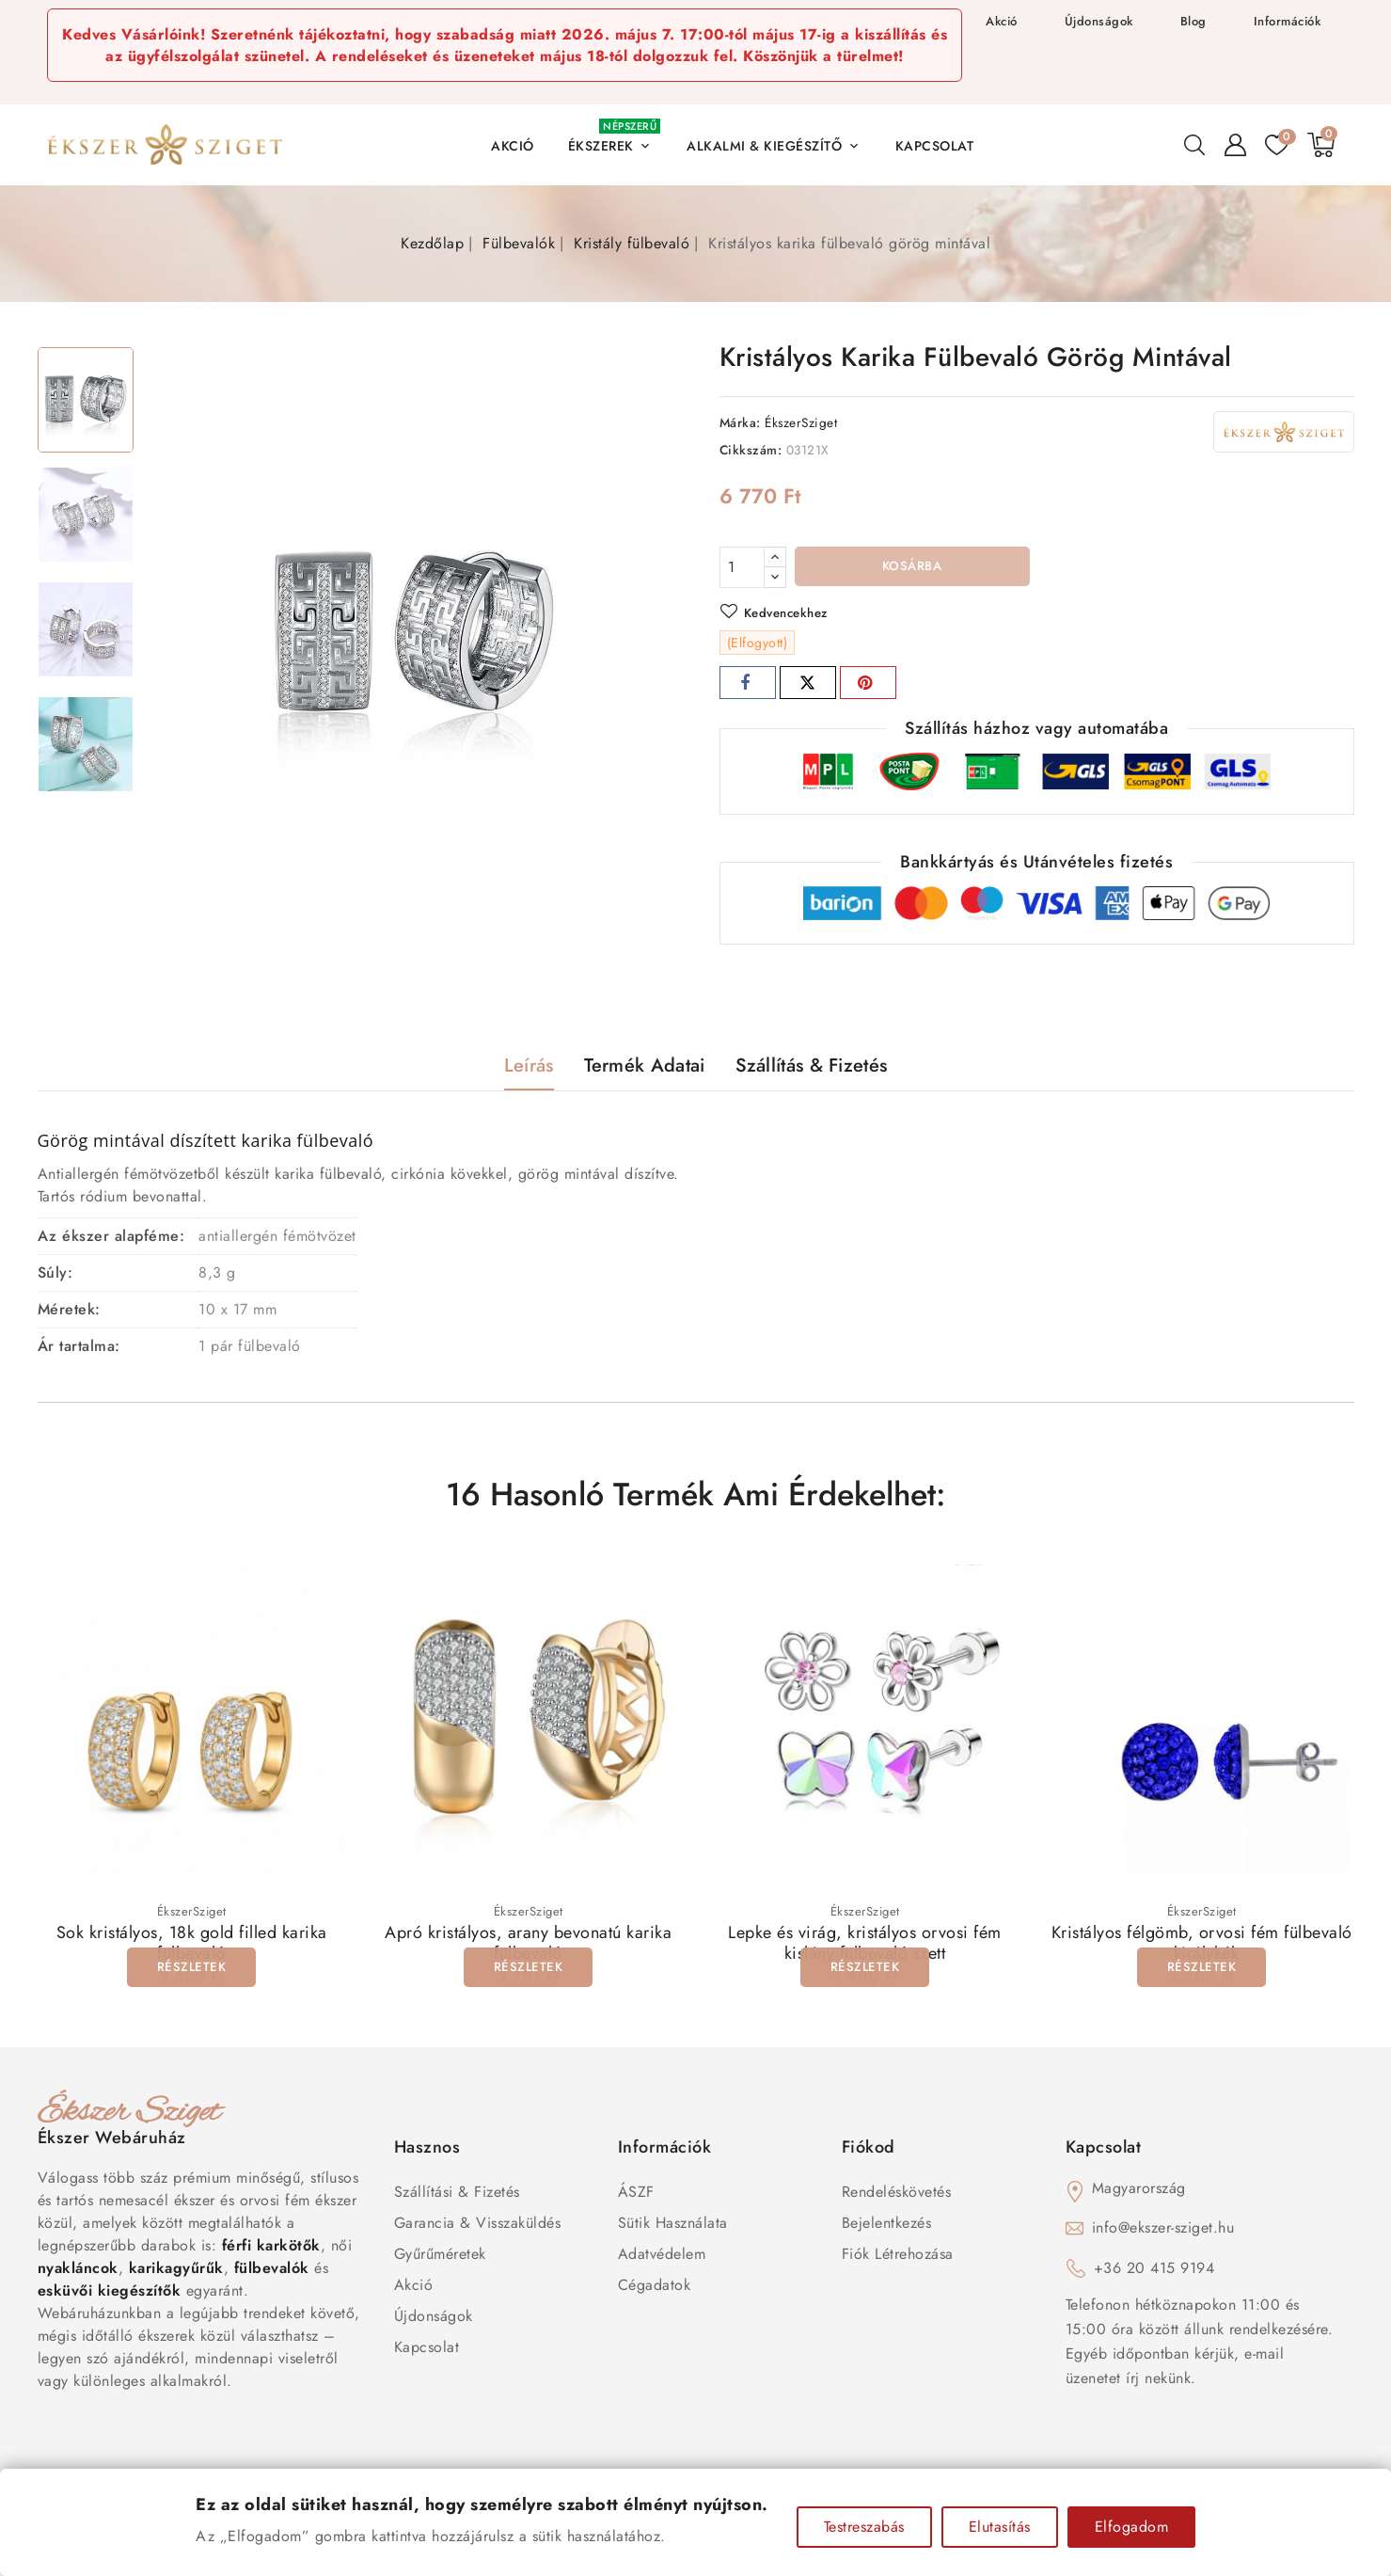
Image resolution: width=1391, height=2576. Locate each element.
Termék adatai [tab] (644, 1068)
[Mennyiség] (742, 567)
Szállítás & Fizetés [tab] (811, 1068)
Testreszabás (864, 2526)
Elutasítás (1000, 2526)
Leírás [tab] (529, 1068)
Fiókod (868, 2151)
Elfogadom (1132, 2526)
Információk (1287, 21)
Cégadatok (654, 2288)
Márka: (740, 422)
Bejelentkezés (887, 2226)
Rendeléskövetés (897, 2195)
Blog (1193, 21)
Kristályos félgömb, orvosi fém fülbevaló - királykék (1201, 1947)
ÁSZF (636, 2195)
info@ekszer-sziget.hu (1163, 2231)
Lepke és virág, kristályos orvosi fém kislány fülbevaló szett (865, 1947)
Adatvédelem (662, 2257)
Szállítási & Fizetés (457, 2195)
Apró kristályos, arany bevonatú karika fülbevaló (528, 1947)
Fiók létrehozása (898, 2257)
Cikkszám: (750, 449)
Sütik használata (673, 2226)
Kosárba (911, 568)
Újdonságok (1099, 21)
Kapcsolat (427, 2350)
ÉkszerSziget (801, 422)
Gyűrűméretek (440, 2257)
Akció (1002, 21)
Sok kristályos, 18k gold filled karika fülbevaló (191, 1947)
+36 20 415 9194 (1154, 2271)
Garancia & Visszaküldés (477, 2226)
